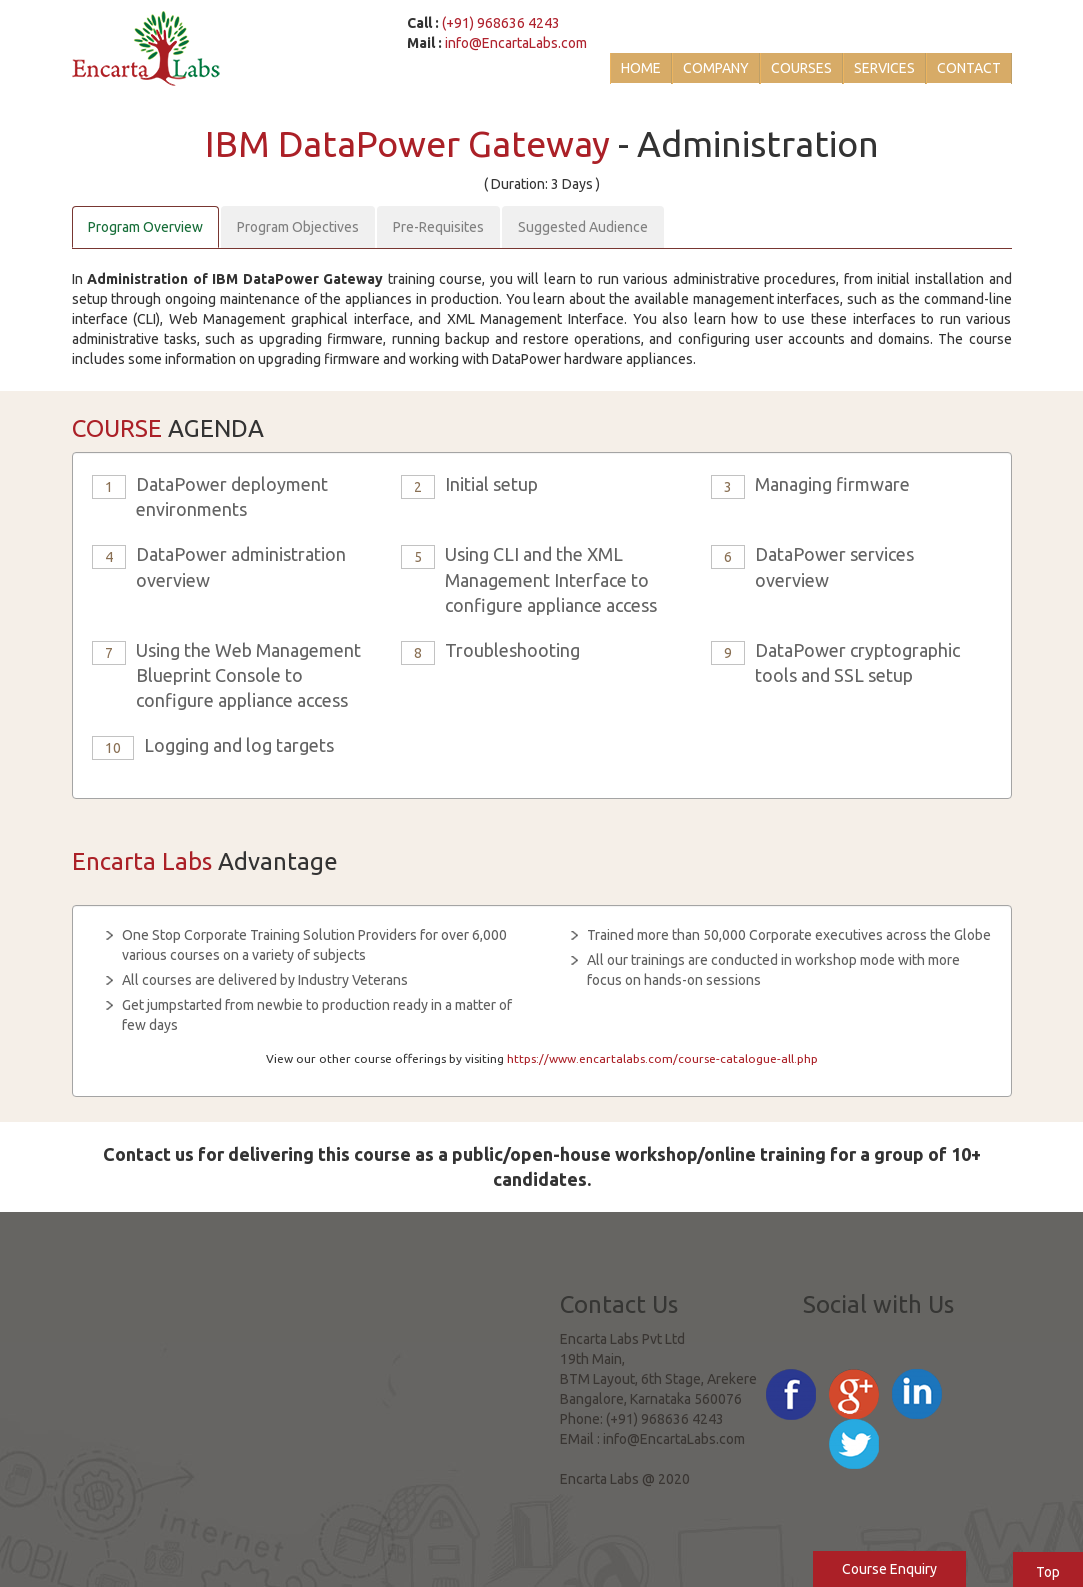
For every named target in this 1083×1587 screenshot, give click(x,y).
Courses (801, 68)
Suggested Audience (583, 227)
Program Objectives (298, 227)
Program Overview (145, 227)
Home (641, 68)
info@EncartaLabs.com (516, 43)
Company (716, 68)
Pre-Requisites (438, 227)
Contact (969, 68)
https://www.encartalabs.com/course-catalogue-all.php (662, 1058)
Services (884, 68)
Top (1048, 1572)
